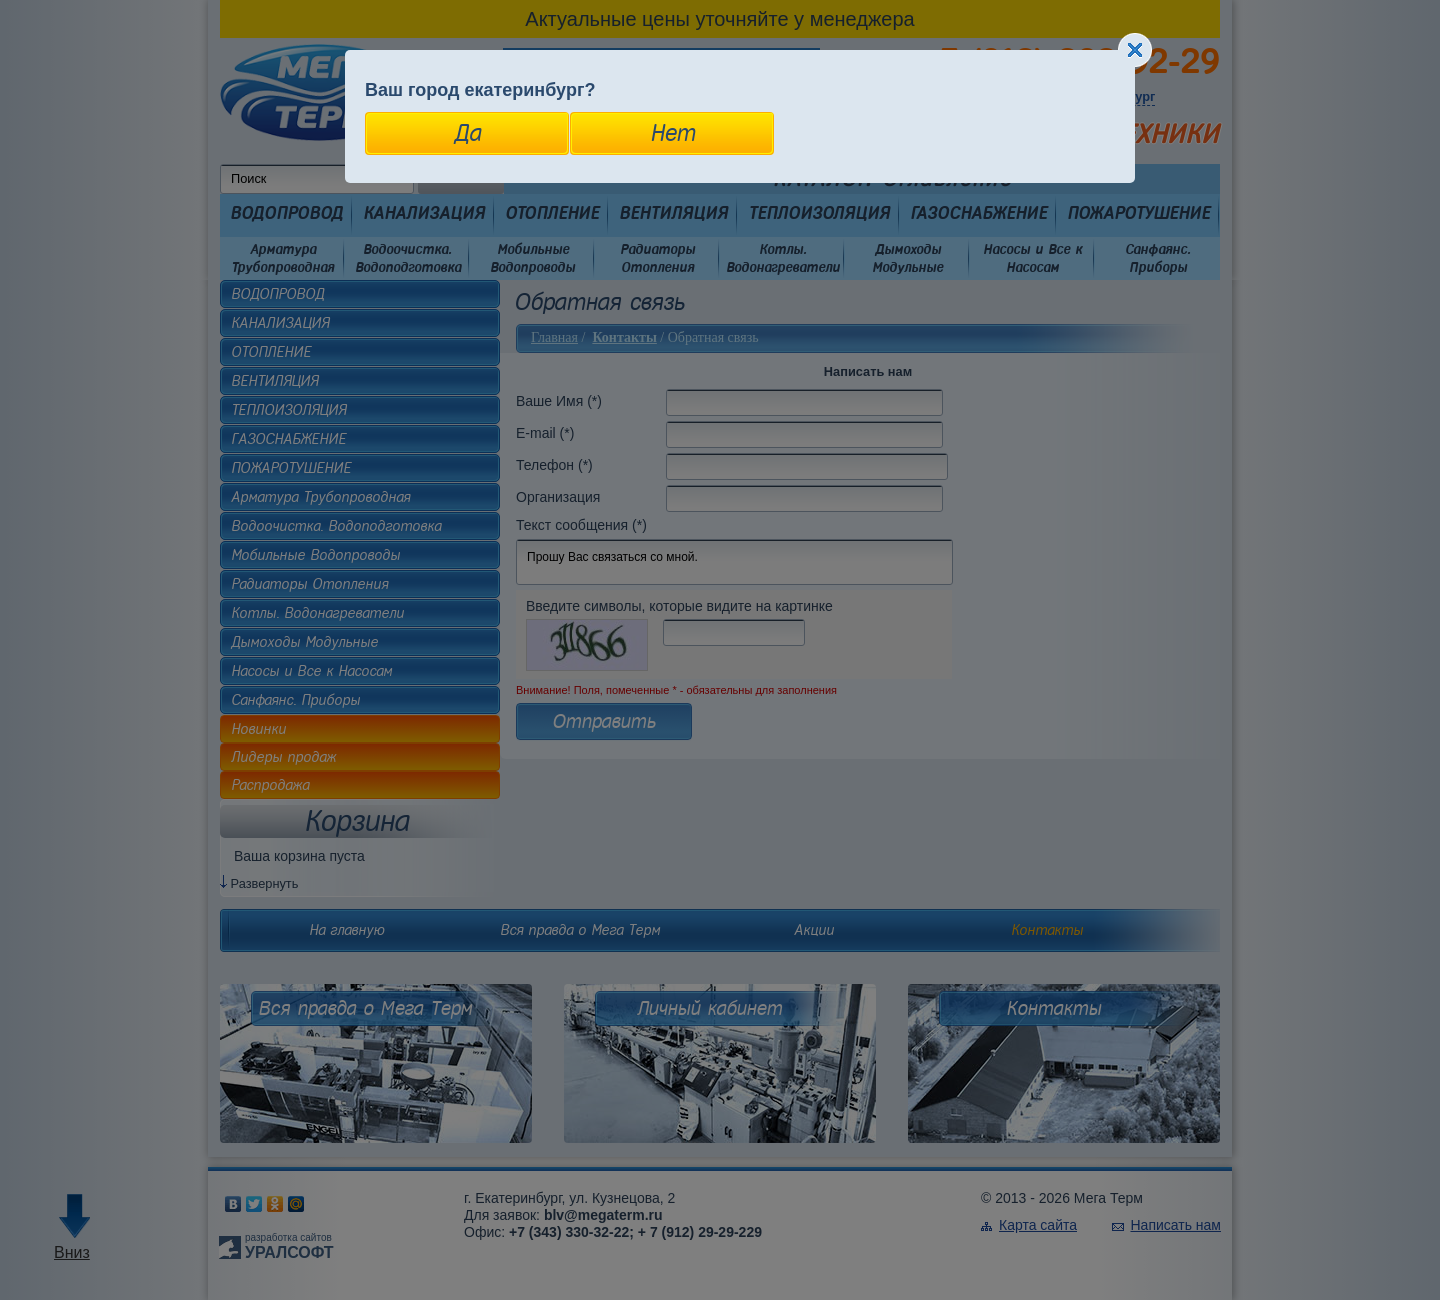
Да (467, 133)
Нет (672, 133)
